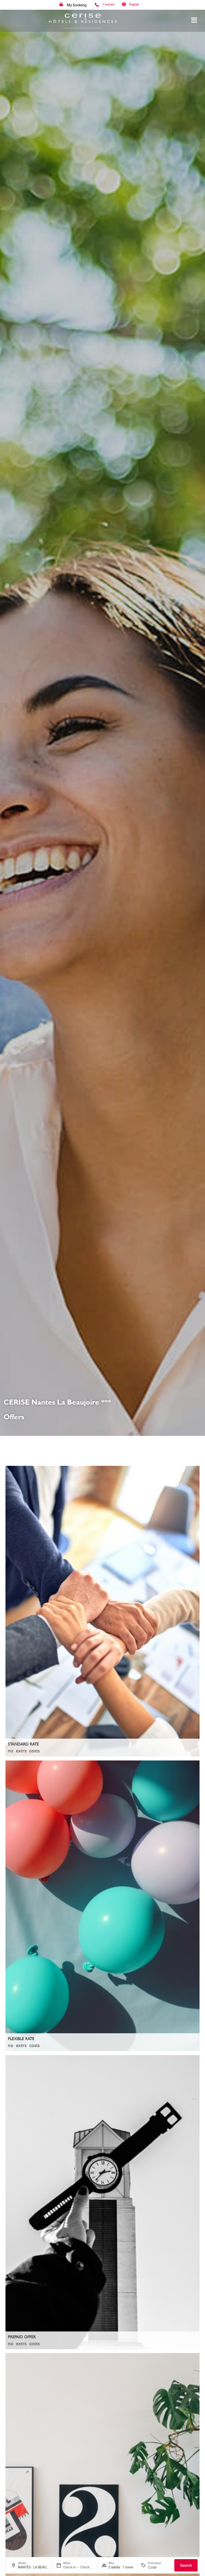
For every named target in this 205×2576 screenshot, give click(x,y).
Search (186, 2565)
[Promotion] (159, 2567)
